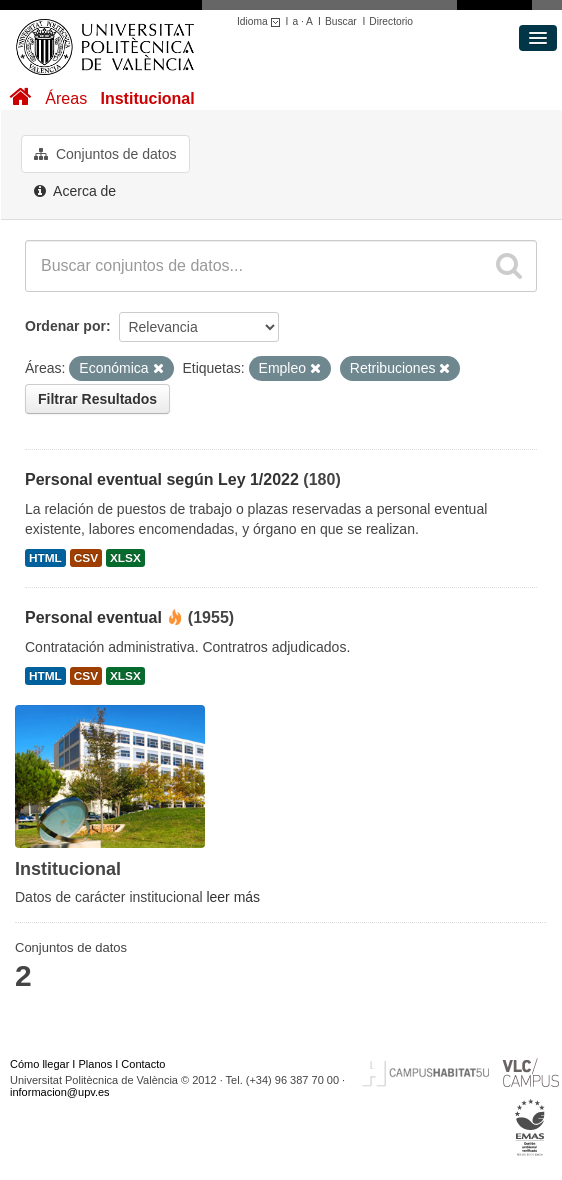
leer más (233, 897)
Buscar (341, 21)
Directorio (391, 21)
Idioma (261, 21)
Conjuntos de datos (105, 154)
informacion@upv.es (60, 1092)
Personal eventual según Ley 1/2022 (162, 479)
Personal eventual (93, 617)
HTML (45, 558)
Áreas (66, 98)
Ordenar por (65, 326)
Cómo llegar (39, 1064)
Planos (96, 1064)
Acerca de (75, 191)
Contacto (143, 1064)
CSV (86, 558)
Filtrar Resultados (97, 399)
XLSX (125, 558)
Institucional (147, 98)
